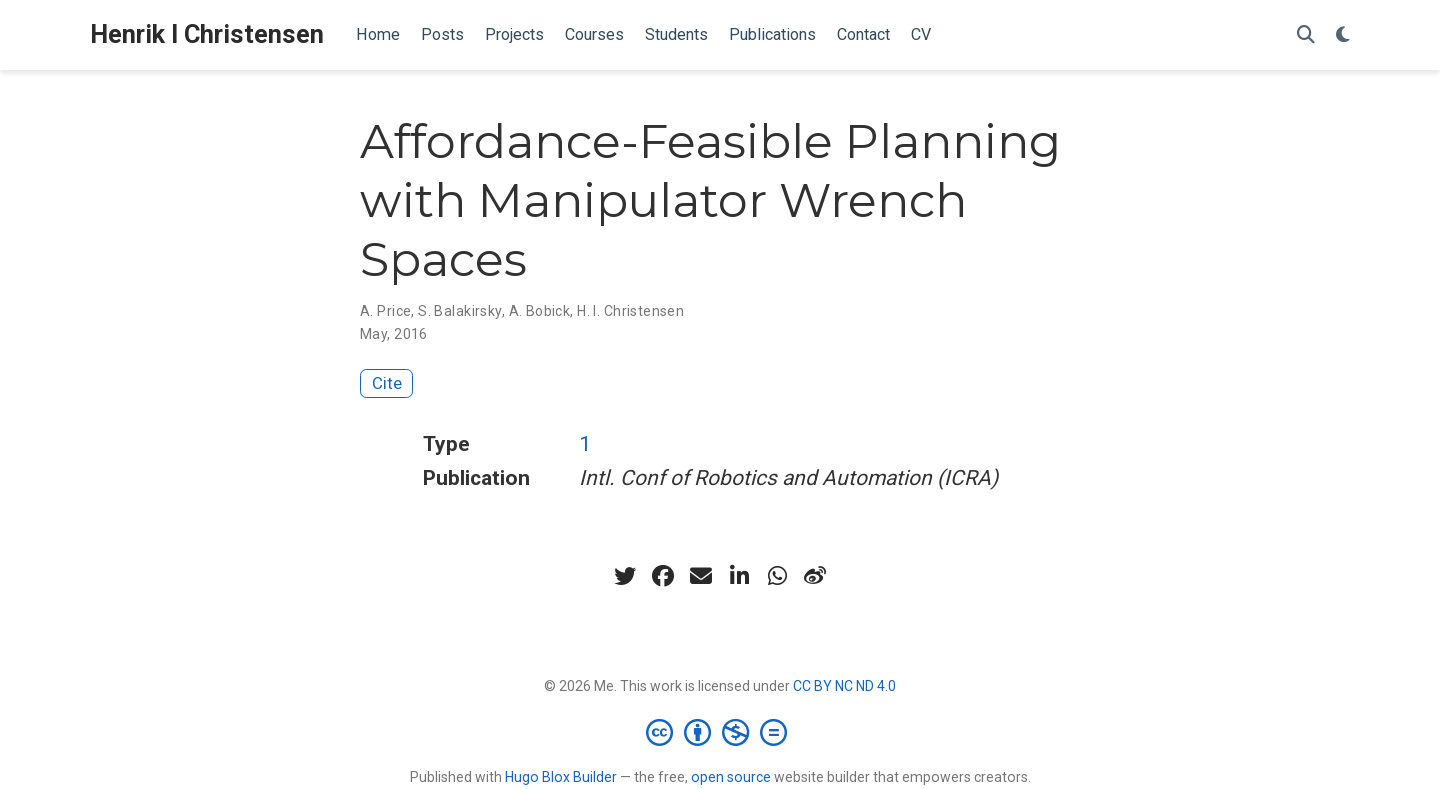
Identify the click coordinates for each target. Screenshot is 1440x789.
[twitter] (625, 576)
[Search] (1306, 35)
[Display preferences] (1343, 35)
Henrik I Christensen (207, 34)
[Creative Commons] (720, 732)
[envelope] (701, 576)
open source (731, 777)
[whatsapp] (777, 576)
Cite (387, 383)
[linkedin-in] (739, 576)
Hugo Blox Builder (561, 777)
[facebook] (663, 576)
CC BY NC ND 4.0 (844, 686)
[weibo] (815, 576)
